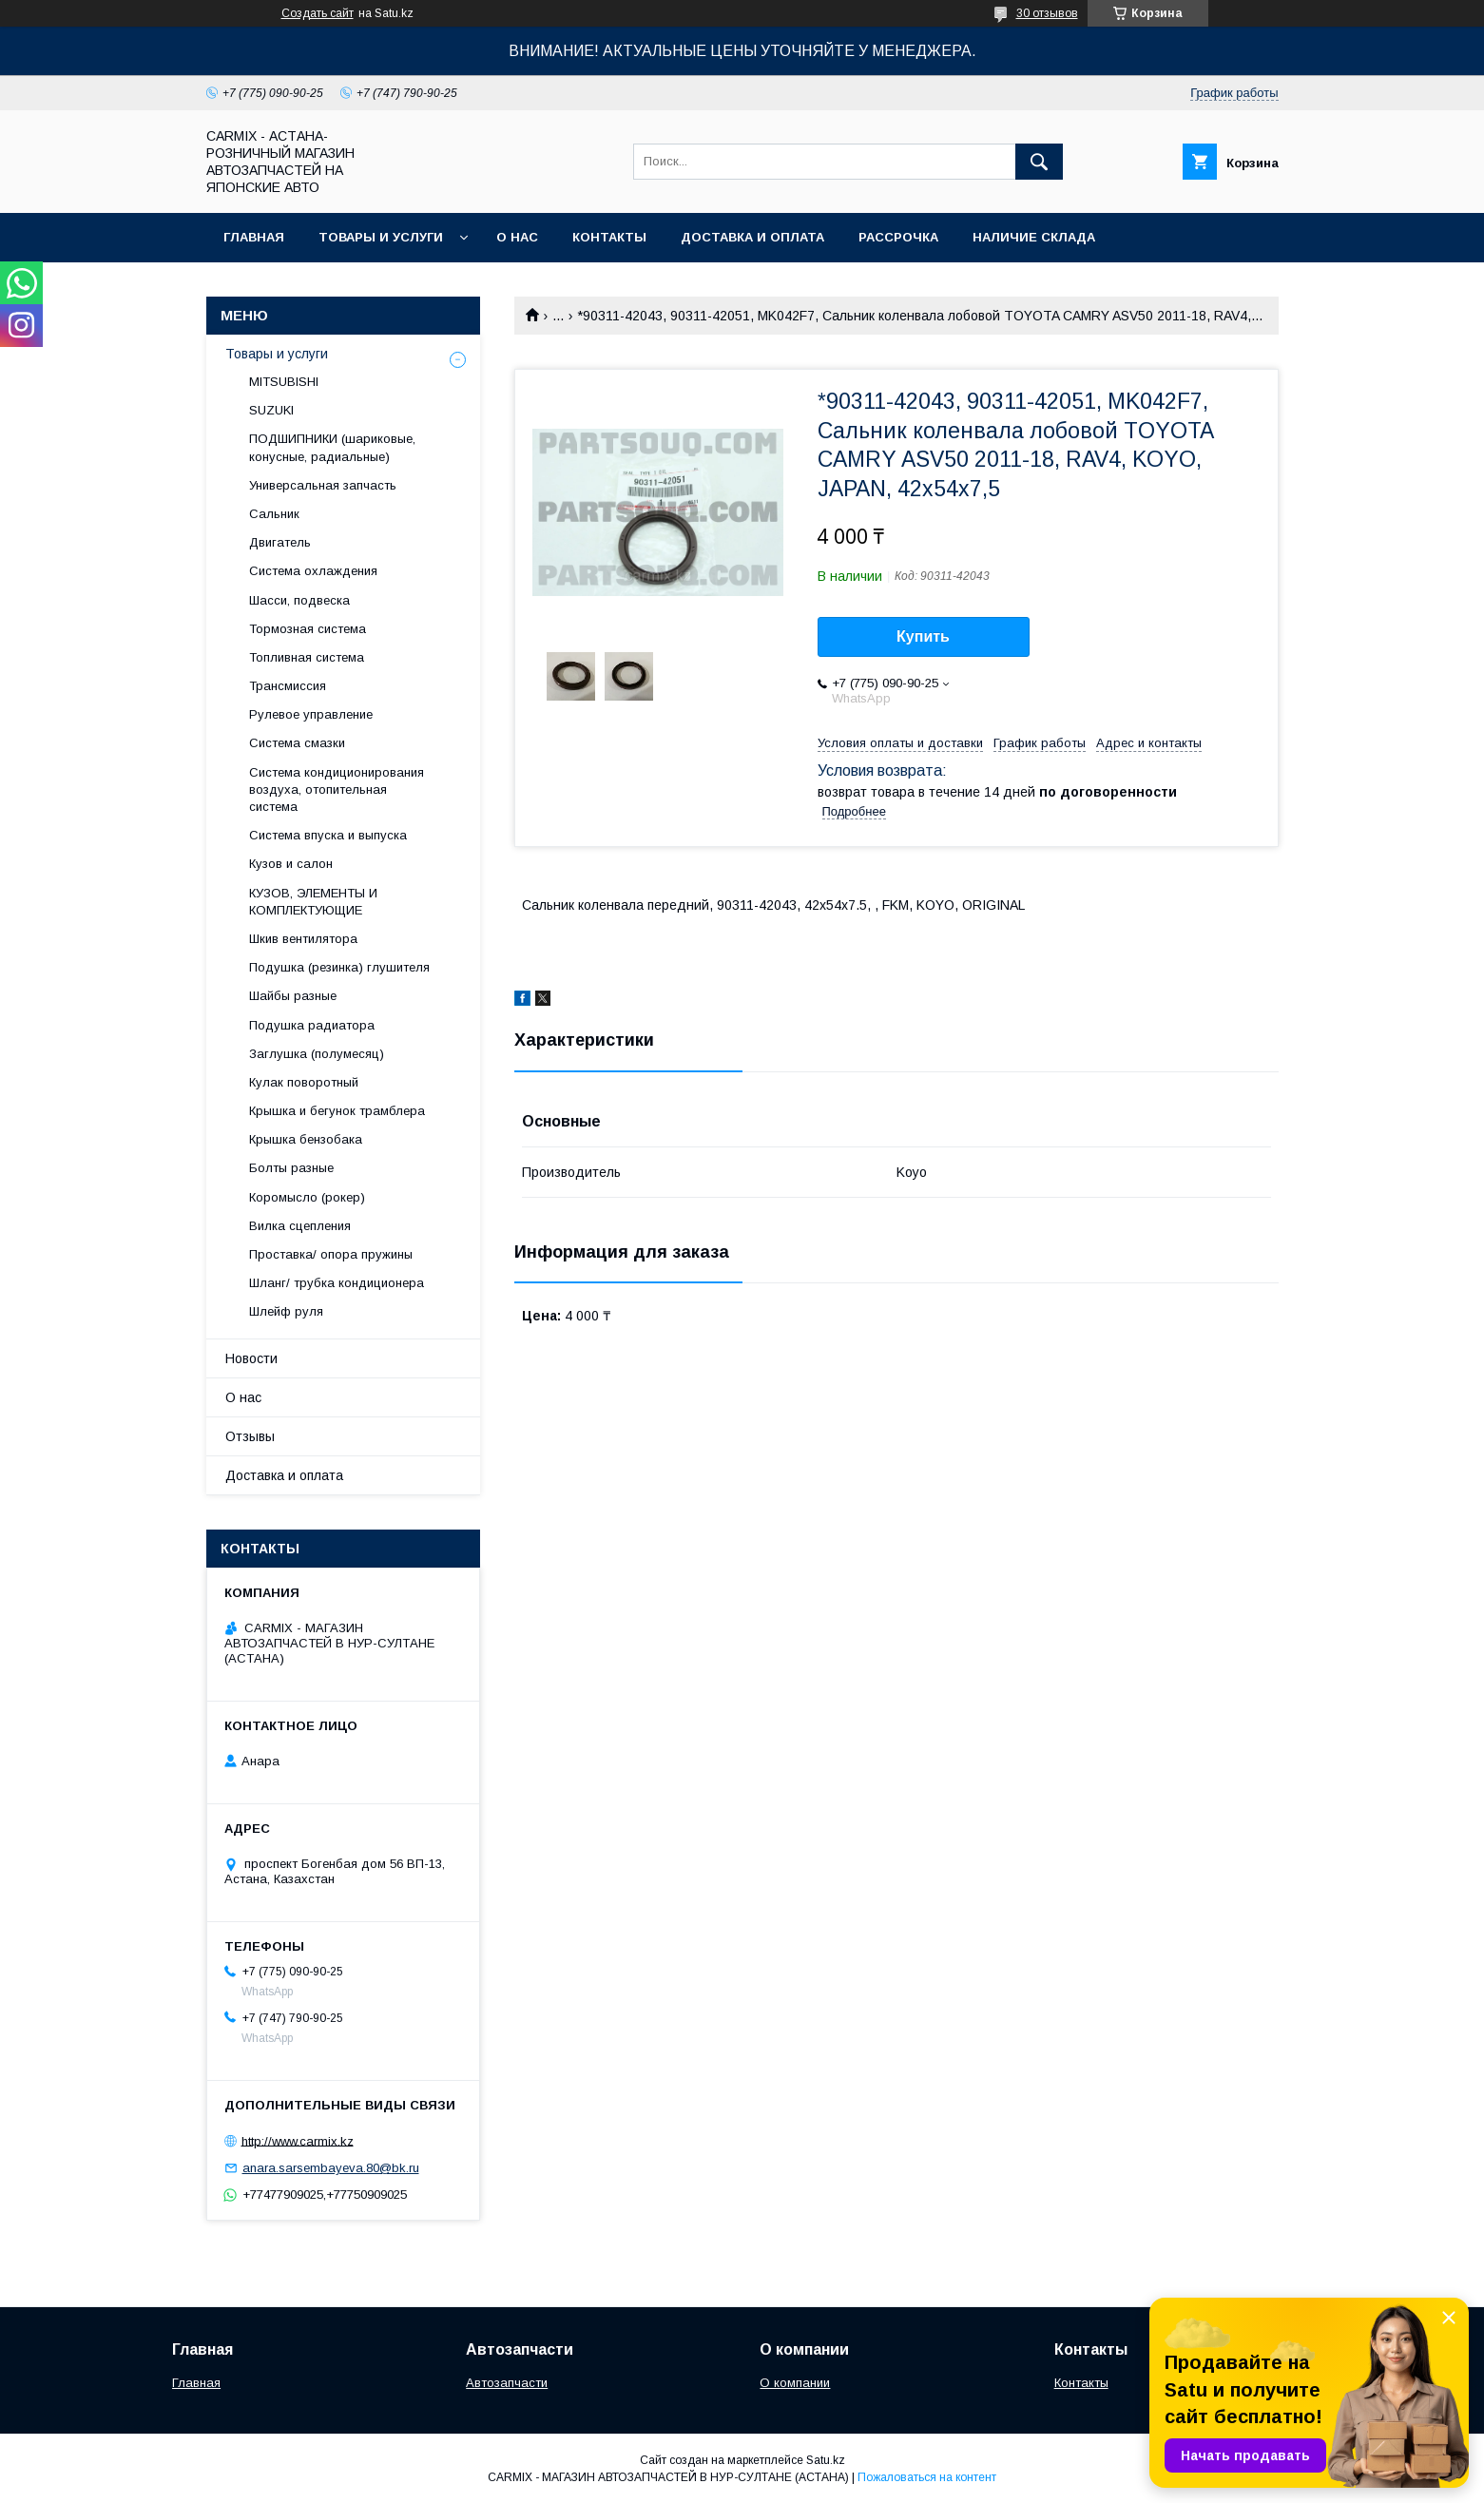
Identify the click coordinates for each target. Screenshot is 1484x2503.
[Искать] (1039, 162)
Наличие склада (1034, 237)
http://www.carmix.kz (297, 2140)
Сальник (274, 514)
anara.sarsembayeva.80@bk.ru (330, 2168)
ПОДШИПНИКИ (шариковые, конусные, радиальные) (332, 447)
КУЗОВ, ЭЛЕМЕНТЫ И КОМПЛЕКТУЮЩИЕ (313, 901)
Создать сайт (317, 13)
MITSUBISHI (283, 382)
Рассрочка (898, 237)
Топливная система (306, 657)
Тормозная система (307, 629)
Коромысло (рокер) (307, 1197)
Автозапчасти (507, 2383)
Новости (251, 1358)
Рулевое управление (311, 714)
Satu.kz (825, 2460)
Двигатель (280, 542)
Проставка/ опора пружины (331, 1254)
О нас (517, 237)
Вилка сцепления (300, 1226)
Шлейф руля (286, 1311)
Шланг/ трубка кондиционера (336, 1283)
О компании (795, 2383)
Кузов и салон (291, 864)
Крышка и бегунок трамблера (337, 1111)
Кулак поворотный (303, 1082)
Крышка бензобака (305, 1139)
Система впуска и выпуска (328, 835)
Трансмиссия (287, 686)
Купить (923, 636)
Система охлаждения (313, 571)
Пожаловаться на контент (927, 2477)
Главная (253, 237)
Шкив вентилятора (303, 939)
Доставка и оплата (752, 237)
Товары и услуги (380, 237)
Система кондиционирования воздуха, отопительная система (336, 789)
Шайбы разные (293, 996)
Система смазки (297, 743)
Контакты (609, 237)
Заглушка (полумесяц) (316, 1054)
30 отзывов (1047, 13)
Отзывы (250, 1436)
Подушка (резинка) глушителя (339, 967)
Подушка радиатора (312, 1025)
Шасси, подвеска (299, 600)
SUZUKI (271, 410)
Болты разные (291, 1168)
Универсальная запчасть (322, 485)
